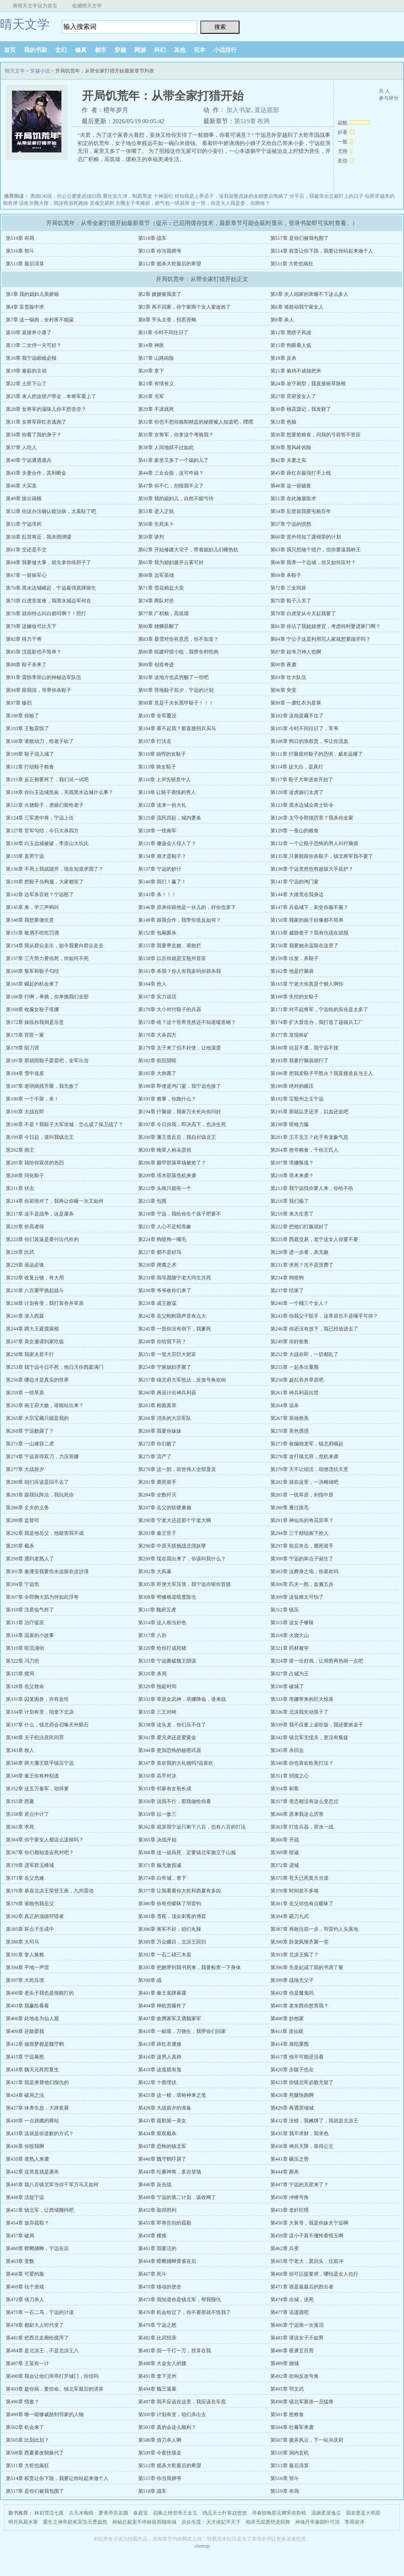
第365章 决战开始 (157, 1840)
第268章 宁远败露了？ (30, 1431)
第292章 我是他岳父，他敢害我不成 (45, 1533)
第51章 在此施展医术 (293, 498)
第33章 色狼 (283, 422)
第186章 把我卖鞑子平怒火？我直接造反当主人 (321, 1073)
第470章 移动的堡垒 (159, 2287)
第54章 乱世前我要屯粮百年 (300, 511)
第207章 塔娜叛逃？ (292, 1163)
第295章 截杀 (20, 1546)
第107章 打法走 (154, 741)
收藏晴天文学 (87, 6)
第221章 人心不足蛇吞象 (164, 1226)
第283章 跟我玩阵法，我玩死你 (40, 1495)
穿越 (120, 50)
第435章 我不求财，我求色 (299, 2133)
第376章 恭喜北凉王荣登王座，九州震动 (50, 1891)
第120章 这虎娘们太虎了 (297, 792)
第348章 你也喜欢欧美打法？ (302, 1763)
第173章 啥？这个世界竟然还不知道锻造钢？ (187, 1022)
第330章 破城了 (287, 1686)
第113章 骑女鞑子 (157, 767)
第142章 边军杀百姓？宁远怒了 (40, 894)
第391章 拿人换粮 (25, 1955)
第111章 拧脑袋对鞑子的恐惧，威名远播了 (316, 754)
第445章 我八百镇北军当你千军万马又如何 (52, 2184)
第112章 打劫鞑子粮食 (30, 767)
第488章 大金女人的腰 (162, 2363)
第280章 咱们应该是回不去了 (37, 1482)
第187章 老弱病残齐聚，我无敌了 (42, 1086)
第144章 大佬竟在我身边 (297, 894)
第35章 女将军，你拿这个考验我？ (176, 435)
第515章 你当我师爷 (159, 251)
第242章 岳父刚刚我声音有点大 (172, 1316)
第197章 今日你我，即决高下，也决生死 (182, 1124)
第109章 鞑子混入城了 (30, 754)
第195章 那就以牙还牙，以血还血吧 (309, 1112)
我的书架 (35, 50)
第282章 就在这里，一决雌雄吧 (304, 1482)
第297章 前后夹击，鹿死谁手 (302, 1546)
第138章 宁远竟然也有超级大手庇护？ (311, 869)
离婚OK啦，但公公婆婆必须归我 (65, 196)
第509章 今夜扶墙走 (159, 2453)
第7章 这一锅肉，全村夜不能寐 (40, 320)
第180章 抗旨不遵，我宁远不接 (304, 1048)
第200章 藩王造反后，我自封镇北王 (177, 1137)
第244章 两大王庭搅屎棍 (32, 1329)
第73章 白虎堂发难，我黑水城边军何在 (48, 601)
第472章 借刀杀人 (25, 2299)
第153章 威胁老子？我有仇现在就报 (309, 933)
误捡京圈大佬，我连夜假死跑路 (53, 203)
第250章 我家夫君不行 (30, 1354)
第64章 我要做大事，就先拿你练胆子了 (48, 562)
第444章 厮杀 (284, 2172)
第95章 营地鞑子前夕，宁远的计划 (176, 690)
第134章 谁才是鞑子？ (162, 856)
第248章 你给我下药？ (162, 1341)
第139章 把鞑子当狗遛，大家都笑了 (45, 882)
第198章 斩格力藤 (289, 1124)
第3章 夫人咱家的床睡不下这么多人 (309, 294)
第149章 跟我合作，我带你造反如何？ (179, 920)
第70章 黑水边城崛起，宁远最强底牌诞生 (51, 588)
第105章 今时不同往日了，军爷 (304, 728)
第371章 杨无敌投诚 (159, 1865)
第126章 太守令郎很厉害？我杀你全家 (311, 818)
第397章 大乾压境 (25, 1980)
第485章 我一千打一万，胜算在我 (174, 2351)
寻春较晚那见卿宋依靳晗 (279, 2513)
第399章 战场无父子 (292, 1980)
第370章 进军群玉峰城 (30, 1865)
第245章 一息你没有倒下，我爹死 (174, 1329)
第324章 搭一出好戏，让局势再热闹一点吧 (316, 1661)
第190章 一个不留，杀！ (32, 1099)
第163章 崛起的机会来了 (32, 984)
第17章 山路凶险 (156, 358)
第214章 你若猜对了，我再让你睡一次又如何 (54, 1201)
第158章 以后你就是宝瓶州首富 (172, 958)
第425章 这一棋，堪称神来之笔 (172, 2095)
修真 (81, 50)
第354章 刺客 (284, 1788)
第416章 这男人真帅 (159, 2057)
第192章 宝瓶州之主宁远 (297, 1099)
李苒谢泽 (354, 2522)
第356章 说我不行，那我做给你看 (174, 1801)
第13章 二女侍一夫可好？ (33, 345)
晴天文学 (24, 24)
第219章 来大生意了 (292, 1214)
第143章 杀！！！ (157, 894)
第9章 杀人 (282, 320)
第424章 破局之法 (25, 2095)
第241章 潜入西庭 (25, 1316)
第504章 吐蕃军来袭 (292, 2427)
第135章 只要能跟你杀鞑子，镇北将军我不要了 (321, 856)
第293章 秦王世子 (157, 1533)
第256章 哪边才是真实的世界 (37, 1380)
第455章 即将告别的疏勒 (164, 2223)
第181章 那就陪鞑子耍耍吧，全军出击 (47, 1060)
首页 (10, 50)
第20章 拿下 (151, 371)
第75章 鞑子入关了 (290, 601)
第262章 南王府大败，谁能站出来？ (45, 1405)
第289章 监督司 (22, 1520)
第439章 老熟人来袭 (27, 2159)
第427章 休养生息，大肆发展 (37, 2108)
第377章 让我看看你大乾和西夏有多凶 (179, 1891)
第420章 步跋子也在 (292, 2070)
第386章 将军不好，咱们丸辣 (169, 1929)
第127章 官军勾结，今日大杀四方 (42, 831)
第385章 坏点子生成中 (30, 1929)
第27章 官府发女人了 (293, 396)
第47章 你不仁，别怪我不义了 (171, 486)
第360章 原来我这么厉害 (297, 1814)
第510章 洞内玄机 (289, 2453)
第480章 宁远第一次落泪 (297, 2325)
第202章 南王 (20, 1150)
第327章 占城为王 (289, 1674)
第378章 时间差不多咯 (294, 1891)
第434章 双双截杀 (157, 2133)
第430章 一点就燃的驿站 (32, 2121)
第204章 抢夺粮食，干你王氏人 (304, 1150)
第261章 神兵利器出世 (294, 1393)
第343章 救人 (20, 1750)
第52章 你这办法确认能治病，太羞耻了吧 (51, 511)
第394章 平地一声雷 (27, 1967)
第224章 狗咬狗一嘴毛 (162, 1239)
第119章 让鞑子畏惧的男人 (167, 792)
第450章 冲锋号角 (289, 2197)
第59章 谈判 (151, 537)
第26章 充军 (151, 396)
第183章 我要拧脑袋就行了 (299, 1060)
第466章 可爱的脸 (25, 2274)
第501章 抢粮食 (287, 2414)
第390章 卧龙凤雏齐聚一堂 (299, 1942)
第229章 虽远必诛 (25, 1265)
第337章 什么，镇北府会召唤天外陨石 (47, 1725)
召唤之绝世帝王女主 (175, 2513)
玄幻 (61, 50)
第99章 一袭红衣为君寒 (295, 703)
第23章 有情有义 (156, 383)
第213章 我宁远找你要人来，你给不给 (311, 1188)
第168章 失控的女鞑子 (294, 997)
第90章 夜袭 (283, 664)
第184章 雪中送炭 (25, 1073)
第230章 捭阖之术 (157, 1265)
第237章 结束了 (287, 1290)
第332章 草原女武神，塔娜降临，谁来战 (182, 1699)
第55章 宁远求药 (24, 524)
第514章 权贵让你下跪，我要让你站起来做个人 (321, 251)
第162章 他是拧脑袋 (292, 971)
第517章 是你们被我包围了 (299, 238)
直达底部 (266, 110)
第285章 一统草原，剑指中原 (302, 1495)
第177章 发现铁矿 (289, 1035)
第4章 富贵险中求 (25, 307)
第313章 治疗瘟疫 (25, 1622)
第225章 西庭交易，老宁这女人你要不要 (314, 1239)
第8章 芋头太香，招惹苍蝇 (167, 320)
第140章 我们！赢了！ (162, 882)
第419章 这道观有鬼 (159, 2070)
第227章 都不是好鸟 (159, 1252)
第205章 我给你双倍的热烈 (35, 1163)
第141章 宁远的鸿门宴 (294, 882)
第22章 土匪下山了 (26, 383)
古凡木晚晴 (81, 2513)
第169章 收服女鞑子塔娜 (32, 1009)
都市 (100, 50)
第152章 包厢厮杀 (157, 933)
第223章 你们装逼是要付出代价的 (42, 1239)
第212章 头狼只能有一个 (164, 1188)
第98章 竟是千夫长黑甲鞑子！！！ (176, 703)
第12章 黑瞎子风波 (290, 332)
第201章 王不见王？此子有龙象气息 (309, 1137)
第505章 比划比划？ (27, 2440)
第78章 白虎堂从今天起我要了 (303, 613)
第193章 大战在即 (25, 1112)
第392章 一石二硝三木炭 (164, 1955)
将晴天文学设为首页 (35, 6)
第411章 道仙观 (287, 2031)
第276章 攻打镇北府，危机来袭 (304, 1456)
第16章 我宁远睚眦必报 (31, 358)
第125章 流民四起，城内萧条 (169, 818)
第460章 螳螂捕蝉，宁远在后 (37, 2248)
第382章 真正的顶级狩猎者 (35, 1916)
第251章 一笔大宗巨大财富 (167, 1354)
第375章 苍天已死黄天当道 (299, 1878)
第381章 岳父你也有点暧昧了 (302, 1903)
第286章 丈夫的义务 (27, 1507)
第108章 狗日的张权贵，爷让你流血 (309, 741)
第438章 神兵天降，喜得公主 (302, 2146)
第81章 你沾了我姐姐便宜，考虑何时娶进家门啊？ (325, 626)
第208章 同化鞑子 (25, 1175)
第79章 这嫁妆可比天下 (31, 626)
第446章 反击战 (154, 2184)
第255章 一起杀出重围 (294, 1367)
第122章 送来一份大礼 (162, 805)
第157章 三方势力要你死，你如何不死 (47, 958)
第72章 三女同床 (288, 588)
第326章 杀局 (152, 1674)
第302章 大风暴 (154, 1571)
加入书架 (238, 110)
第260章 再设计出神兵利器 (167, 1393)
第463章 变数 (20, 2261)
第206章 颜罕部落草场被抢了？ (172, 1163)
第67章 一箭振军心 (26, 575)
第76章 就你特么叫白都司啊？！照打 (46, 613)
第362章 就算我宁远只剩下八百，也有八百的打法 (192, 1827)
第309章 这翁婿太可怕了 (297, 1597)
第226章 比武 (20, 1252)
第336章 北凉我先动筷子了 (299, 1712)
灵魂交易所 (101, 203)
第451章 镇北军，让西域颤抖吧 (40, 2210)
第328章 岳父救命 (25, 1686)
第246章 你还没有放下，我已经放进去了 (314, 1329)
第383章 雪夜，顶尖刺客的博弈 (172, 1916)
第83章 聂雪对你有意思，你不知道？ (178, 639)
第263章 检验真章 (157, 1405)
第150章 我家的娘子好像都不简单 (306, 920)
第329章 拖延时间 (157, 1686)
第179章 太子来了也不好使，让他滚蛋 (179, 1048)
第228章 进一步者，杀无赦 (299, 1252)
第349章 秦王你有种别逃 (32, 1776)
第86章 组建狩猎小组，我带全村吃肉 (178, 652)
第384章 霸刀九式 (289, 1916)
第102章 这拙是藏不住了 (297, 716)
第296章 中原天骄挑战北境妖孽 (172, 1546)
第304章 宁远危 (22, 1584)
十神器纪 (163, 196)
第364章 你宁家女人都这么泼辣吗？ (45, 1840)
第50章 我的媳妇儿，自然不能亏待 (176, 498)
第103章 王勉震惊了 (27, 728)
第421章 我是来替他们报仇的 (37, 2082)
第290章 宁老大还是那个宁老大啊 (174, 1520)
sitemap (201, 2546)
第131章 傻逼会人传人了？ (167, 843)
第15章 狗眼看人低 (290, 345)
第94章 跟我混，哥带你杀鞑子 (38, 690)
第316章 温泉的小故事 (30, 1635)
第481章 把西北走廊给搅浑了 (37, 2338)
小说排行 (225, 50)
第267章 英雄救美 (289, 1418)
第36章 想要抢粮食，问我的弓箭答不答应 (315, 435)
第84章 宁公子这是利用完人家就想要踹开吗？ (320, 639)
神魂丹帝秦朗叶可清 (317, 2522)
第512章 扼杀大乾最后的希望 (169, 264)
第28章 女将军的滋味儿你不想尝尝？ (46, 409)
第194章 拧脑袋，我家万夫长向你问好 (179, 1112)
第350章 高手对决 (157, 1776)
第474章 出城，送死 (292, 2299)
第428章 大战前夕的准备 (164, 2108)
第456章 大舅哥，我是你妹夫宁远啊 (309, 2223)
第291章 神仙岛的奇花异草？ (302, 1520)
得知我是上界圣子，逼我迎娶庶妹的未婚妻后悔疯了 (231, 196)
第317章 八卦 (152, 1635)
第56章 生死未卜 (156, 524)
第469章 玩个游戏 (25, 2287)
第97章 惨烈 (19, 703)
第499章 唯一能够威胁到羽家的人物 (45, 2414)
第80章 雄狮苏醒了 (158, 626)
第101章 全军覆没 (157, 716)
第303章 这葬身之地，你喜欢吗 (304, 1571)
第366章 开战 (284, 1840)
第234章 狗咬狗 (287, 1278)
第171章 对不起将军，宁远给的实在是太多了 (319, 1009)
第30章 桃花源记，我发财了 (300, 409)
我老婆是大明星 (363, 2513)
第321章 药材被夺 (289, 1648)
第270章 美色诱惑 (289, 1431)
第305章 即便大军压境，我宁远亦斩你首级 (184, 1584)
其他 (180, 50)
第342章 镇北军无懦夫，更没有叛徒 (309, 1737)
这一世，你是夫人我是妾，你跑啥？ (230, 203)
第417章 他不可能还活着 (297, 2057)
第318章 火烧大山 (289, 1635)
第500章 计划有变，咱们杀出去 (172, 2414)
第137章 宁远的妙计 (159, 869)
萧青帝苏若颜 (113, 2513)
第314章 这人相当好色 (162, 1622)
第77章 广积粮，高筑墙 (163, 613)
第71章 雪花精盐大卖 (161, 588)
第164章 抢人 (152, 984)
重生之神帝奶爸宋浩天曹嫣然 (75, 2522)
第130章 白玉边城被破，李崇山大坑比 (47, 843)
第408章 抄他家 (287, 2018)
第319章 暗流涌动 (25, 1648)
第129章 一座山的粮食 (294, 831)
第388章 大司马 (22, 1942)
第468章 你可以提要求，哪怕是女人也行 (314, 2274)
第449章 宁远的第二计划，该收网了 (177, 2197)
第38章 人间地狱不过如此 (166, 447)
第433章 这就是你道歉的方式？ (40, 2133)
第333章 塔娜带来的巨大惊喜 (302, 1699)
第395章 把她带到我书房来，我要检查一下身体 (189, 1967)
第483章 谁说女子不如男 (297, 2338)
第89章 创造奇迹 (156, 664)
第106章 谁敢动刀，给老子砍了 (40, 741)
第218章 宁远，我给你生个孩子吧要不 (179, 1214)
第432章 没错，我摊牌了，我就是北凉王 (314, 2121)
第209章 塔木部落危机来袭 (167, 1175)
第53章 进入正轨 (156, 511)
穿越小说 (40, 71)
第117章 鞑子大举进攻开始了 (302, 779)
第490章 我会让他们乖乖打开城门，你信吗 (52, 2376)
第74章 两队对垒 (156, 601)
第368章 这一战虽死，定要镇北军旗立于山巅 (187, 1852)
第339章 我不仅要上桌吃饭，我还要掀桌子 (316, 1725)
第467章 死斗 (152, 2274)
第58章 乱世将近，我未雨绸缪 (38, 537)
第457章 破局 (20, 2236)
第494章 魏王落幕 (157, 2389)
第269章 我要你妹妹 (159, 1431)
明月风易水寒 (23, 2522)
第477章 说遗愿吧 (289, 2312)
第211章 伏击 (20, 1188)
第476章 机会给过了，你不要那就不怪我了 (184, 2312)
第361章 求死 (20, 1827)
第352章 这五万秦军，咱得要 (37, 1788)
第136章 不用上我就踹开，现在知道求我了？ (54, 869)
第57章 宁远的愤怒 (290, 524)
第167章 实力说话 (157, 997)
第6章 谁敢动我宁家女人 (297, 307)
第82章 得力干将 (24, 639)
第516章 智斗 (20, 251)
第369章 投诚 (284, 1852)
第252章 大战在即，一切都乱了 (304, 1354)
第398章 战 (150, 1980)
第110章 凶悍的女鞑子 (162, 754)
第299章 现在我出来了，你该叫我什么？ (182, 1559)
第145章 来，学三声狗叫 (32, 907)
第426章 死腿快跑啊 (292, 2095)
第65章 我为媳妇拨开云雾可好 (171, 562)
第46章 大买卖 (21, 486)
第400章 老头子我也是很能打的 (40, 1993)
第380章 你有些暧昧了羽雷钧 (169, 1903)
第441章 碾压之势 (289, 2159)
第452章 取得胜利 (157, 2210)
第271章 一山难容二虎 (30, 1444)
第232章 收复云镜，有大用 (35, 1278)
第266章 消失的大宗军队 (164, 1418)
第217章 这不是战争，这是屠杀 (40, 1214)
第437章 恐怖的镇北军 (162, 2146)
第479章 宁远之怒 (157, 2325)
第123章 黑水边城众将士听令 (302, 805)
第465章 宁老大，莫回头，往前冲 (306, 2261)
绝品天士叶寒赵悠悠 (224, 2513)
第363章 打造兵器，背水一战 (302, 1827)
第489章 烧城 (284, 2363)
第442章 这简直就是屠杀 (32, 2172)
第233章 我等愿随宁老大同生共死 (174, 1278)
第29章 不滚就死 (156, 409)
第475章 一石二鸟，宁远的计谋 (40, 2312)
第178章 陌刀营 (22, 1048)
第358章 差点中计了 (27, 1814)
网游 (140, 50)
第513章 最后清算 (25, 264)
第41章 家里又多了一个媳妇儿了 (173, 460)
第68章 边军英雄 (156, 575)
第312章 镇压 (284, 1610)
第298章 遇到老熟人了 (30, 1559)
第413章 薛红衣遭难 (159, 2044)
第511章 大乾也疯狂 (292, 264)
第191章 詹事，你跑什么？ (167, 1099)
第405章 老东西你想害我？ (299, 2006)
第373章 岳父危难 (25, 1878)
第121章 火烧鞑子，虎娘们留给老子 (45, 805)
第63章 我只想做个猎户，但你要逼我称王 (315, 550)
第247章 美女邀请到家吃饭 (35, 1341)
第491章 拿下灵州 (157, 2376)
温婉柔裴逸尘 (326, 2513)
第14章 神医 (151, 345)
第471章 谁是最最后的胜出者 (302, 2287)
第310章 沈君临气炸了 (30, 1610)
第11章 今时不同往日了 (163, 332)
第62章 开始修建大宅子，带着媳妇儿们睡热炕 (188, 550)
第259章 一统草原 (25, 1393)
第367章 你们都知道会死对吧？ (40, 1852)
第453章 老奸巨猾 (289, 2210)
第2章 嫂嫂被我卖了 (159, 294)
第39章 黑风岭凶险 (290, 447)
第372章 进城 (284, 1865)
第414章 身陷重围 (289, 2044)
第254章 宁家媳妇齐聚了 (164, 1367)
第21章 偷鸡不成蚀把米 (295, 371)
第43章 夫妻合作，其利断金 (36, 473)
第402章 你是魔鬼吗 (292, 1993)
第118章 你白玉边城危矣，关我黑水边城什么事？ (59, 792)
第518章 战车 (152, 238)
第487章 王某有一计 (27, 2363)
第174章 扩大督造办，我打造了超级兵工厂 (316, 1022)
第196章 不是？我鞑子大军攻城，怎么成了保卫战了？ (64, 1124)
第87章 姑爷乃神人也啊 (295, 652)
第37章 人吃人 (21, 447)
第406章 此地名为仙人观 (32, 2018)
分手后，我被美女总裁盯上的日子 (326, 196)
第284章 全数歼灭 (157, 1495)
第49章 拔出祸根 (24, 498)
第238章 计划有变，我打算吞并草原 (45, 1303)
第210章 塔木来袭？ (292, 1175)
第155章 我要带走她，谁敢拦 (169, 945)
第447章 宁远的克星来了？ (299, 2184)
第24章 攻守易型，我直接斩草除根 (308, 383)
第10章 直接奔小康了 (29, 332)
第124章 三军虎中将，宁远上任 (40, 818)
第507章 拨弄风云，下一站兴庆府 (306, 2440)
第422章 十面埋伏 (157, 2082)
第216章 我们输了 (289, 1201)
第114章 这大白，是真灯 (297, 767)
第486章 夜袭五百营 (292, 2351)
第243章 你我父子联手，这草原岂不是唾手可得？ (324, 1316)
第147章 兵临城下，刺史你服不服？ (309, 907)
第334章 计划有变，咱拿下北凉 (40, 1712)
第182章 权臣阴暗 (157, 1060)
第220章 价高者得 (25, 1226)
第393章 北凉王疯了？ (294, 1955)
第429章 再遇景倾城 (292, 2108)
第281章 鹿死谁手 (157, 1482)
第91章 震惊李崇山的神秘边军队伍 (43, 677)
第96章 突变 (283, 690)
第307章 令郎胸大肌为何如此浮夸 (42, 1597)
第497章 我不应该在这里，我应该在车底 (182, 2402)
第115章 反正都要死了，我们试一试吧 (47, 779)
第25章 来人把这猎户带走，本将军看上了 (51, 396)
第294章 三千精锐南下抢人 (299, 1533)
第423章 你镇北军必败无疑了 (302, 2082)
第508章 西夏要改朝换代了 (35, 2453)
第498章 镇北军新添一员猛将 (302, 2402)
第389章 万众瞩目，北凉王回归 (172, 1942)
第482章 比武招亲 (157, 2338)
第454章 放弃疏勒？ (27, 2223)
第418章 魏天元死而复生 (32, 2070)
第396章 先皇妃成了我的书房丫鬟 (306, 1967)
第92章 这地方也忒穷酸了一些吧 (173, 677)
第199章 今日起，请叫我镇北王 (40, 1137)
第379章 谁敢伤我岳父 (30, 1903)
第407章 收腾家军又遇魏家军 (169, 2018)
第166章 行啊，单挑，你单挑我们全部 (47, 997)
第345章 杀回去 (287, 1750)
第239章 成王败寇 (157, 1303)
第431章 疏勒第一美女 (162, 2121)
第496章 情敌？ (22, 2402)
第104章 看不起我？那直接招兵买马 (177, 728)
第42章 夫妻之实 (288, 460)
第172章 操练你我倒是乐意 (35, 1022)
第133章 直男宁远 (25, 856)
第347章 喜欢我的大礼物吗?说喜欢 (175, 1763)
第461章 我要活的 (157, 2248)
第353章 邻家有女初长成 (164, 1788)
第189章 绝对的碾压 (292, 1086)
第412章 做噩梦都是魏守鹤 (35, 2044)
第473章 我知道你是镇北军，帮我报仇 (179, 2299)
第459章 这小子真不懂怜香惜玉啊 (306, 2236)
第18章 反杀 (283, 358)
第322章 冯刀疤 (22, 1661)
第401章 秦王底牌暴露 (162, 1993)
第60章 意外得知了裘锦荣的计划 (305, 537)
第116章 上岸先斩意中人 (164, 779)
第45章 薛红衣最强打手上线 (300, 473)
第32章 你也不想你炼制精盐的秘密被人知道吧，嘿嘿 (195, 422)
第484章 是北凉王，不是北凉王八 (42, 2351)
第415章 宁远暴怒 (25, 2057)
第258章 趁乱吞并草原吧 (297, 1380)
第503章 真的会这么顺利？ (167, 2427)
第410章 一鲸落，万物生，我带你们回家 (182, 2031)
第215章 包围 (152, 1201)
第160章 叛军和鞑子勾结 (32, 971)
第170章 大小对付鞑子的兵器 (169, 1009)
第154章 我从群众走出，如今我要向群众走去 (54, 945)
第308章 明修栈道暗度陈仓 (167, 1597)
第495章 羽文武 (287, 2389)
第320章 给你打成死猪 (162, 1648)
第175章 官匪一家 (25, 1035)
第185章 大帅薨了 (157, 1073)
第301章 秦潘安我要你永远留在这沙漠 (47, 1571)
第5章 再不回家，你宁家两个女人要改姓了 (184, 307)
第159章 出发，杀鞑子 (294, 958)
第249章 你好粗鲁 (289, 1341)
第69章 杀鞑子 (285, 575)
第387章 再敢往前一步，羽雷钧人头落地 (314, 1929)
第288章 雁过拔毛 (289, 1507)
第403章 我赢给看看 (27, 2006)
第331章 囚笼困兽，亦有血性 (37, 1699)
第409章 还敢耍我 (25, 2031)
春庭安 (140, 2513)
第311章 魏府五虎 (157, 1610)
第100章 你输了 (22, 716)
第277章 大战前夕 (25, 1469)
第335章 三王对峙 (157, 1712)
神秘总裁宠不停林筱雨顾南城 (144, 2522)
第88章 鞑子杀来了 (26, 664)
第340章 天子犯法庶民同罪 (35, 1737)
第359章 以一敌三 (157, 1814)
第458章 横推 (152, 2236)
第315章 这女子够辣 (292, 1622)
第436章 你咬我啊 (25, 2146)
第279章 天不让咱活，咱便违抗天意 (309, 1469)
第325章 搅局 (20, 1674)
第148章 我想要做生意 (30, 920)
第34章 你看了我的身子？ (33, 435)
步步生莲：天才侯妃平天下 (211, 2522)
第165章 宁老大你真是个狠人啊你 (306, 984)
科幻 (160, 50)
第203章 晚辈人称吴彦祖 (164, 1150)
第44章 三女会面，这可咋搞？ (171, 473)
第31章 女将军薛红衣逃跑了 (36, 422)
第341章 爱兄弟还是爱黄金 (167, 1737)
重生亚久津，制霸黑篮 (127, 196)
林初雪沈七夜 (49, 2513)
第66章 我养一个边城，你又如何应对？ (313, 562)
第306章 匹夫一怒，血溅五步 (302, 1584)
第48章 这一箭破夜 (290, 486)
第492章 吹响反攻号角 (294, 2376)
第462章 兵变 (284, 2248)
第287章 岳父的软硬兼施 (164, 1507)
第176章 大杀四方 (157, 1035)
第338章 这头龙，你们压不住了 (172, 1725)
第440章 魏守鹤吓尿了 (162, 2159)
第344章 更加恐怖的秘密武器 (169, 1750)
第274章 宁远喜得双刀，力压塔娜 (42, 1456)
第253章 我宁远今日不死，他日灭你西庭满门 (54, 1367)
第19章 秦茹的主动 (26, 371)
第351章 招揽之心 (289, 1776)
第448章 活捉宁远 (25, 2197)
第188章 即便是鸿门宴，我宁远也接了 (179, 1086)
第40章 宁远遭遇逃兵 (29, 460)
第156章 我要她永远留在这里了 (304, 945)
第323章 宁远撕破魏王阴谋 (167, 1661)
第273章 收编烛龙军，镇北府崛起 (306, 1444)
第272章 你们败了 (157, 1444)
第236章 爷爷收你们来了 (164, 1290)
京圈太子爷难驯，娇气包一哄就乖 (152, 203)
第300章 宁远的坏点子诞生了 (302, 1559)
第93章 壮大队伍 (288, 677)
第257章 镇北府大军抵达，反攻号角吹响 (182, 1380)
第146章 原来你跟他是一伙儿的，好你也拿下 (187, 907)
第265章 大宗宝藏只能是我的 (37, 1418)
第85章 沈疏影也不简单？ (33, 652)
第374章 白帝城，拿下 (162, 1878)
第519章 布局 (252, 121)
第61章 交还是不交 (26, 550)
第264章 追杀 (284, 1405)
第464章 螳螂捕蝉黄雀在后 (167, 2261)
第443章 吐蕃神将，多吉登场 (169, 2172)
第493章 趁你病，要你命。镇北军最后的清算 (54, 2389)
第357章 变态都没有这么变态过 (304, 1801)
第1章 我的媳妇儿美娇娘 (32, 294)
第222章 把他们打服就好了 (299, 1226)
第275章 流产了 (154, 1456)
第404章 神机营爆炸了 (162, 2006)
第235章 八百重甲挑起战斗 (35, 1290)
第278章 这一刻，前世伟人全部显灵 (177, 1469)
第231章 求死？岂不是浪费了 (302, 1265)
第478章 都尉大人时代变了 (35, 2325)
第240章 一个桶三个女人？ (299, 1303)
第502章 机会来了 (25, 2427)
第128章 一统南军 (157, 831)
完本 (199, 50)
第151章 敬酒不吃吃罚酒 (32, 933)
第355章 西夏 (20, 1801)
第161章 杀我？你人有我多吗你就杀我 (179, 971)
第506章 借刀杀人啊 (159, 2440)
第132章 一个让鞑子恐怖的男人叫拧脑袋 (314, 843)
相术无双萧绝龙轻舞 (268, 2522)
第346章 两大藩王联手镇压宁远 (40, 1763)
